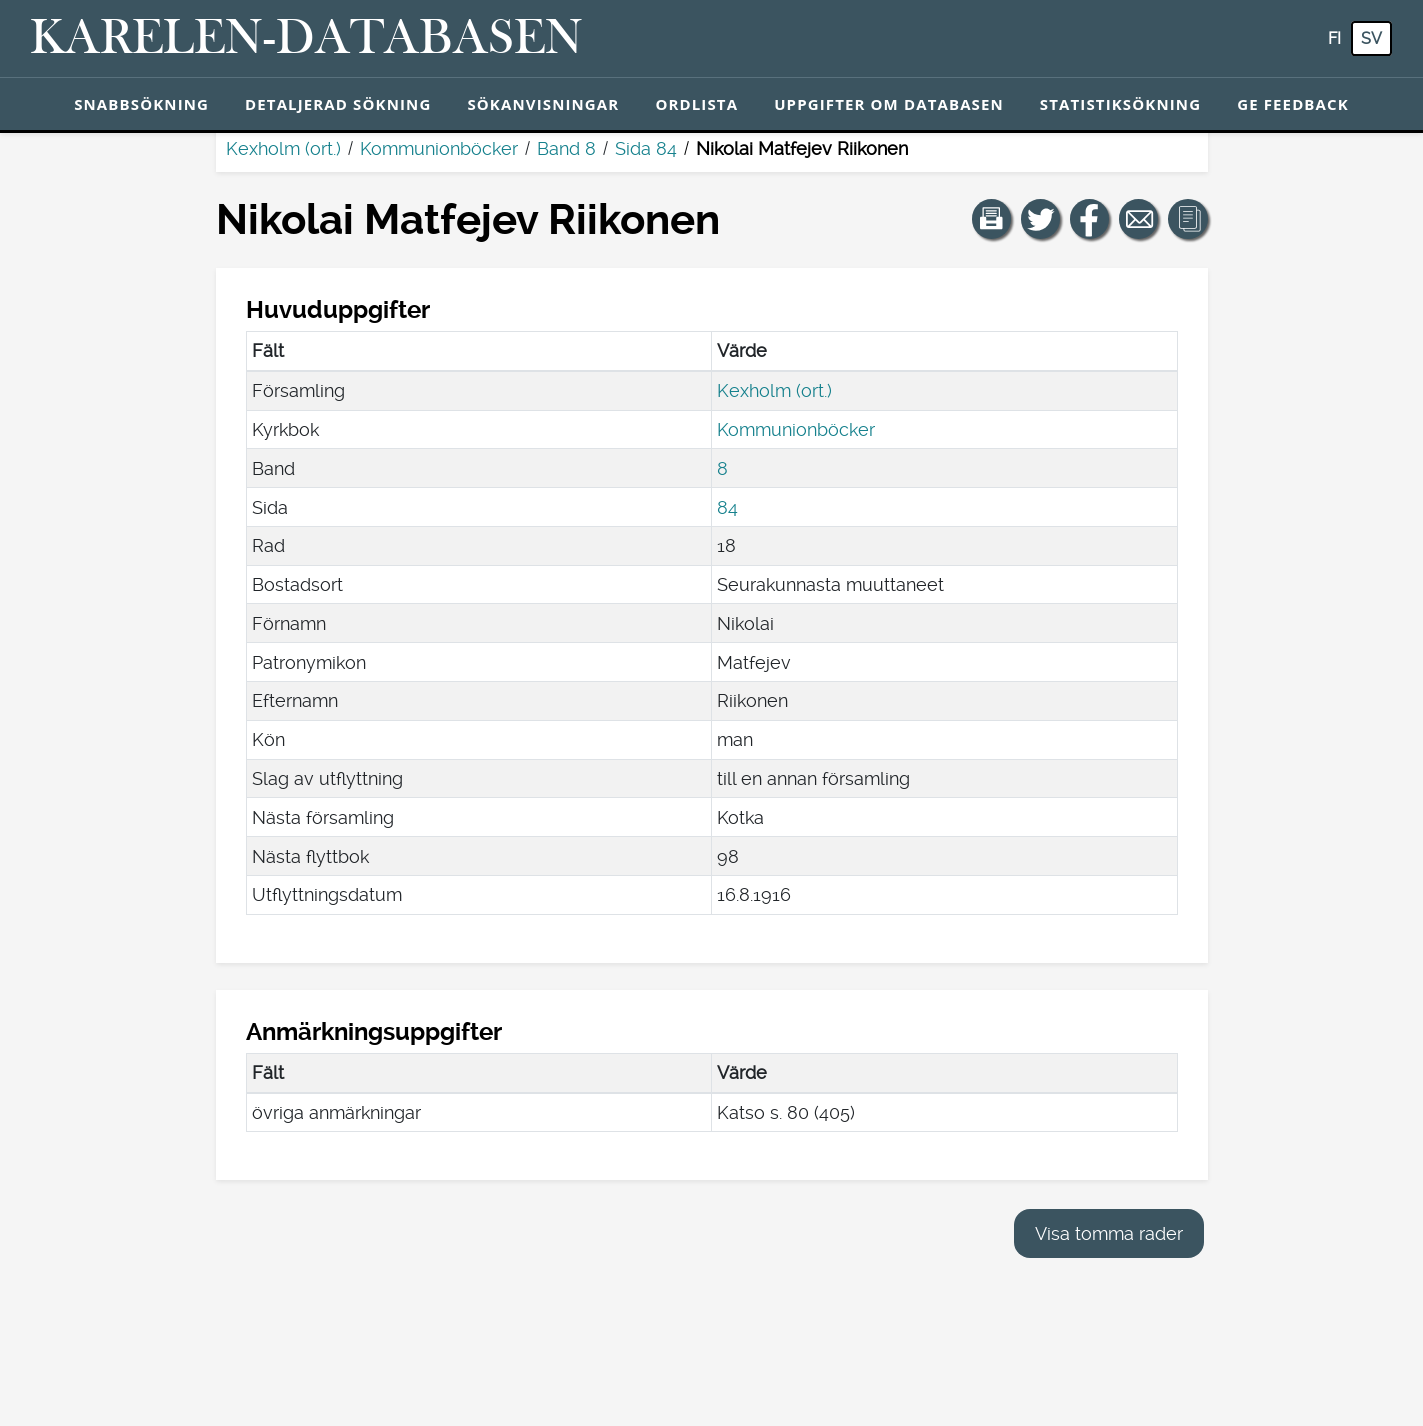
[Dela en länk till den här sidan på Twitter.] (1041, 219)
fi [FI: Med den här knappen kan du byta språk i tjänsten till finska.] (1334, 38)
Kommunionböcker (439, 148)
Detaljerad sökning (338, 104)
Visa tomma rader (1109, 1233)
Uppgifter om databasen (889, 104)
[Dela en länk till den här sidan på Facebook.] (1090, 219)
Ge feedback (1293, 104)
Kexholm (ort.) (283, 148)
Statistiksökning (1120, 104)
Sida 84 (646, 148)
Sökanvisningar (543, 104)
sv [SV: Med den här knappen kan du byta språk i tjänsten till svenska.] (1371, 38)
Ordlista (696, 104)
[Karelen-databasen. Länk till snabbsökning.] (306, 39)
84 (727, 507)
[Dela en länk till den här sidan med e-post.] (1139, 219)
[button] (992, 219)
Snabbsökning (141, 104)
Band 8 (566, 148)
